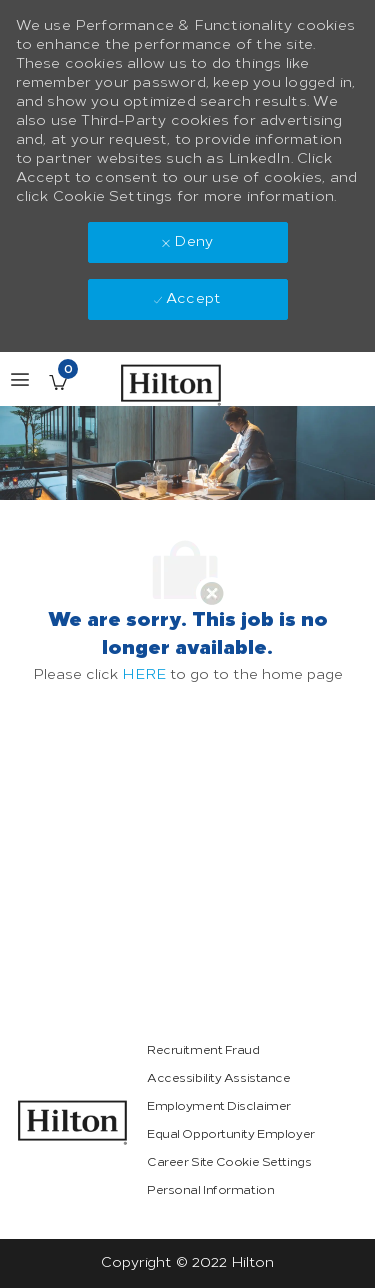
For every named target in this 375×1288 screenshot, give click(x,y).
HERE (144, 674)
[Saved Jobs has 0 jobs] (58, 382)
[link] (73, 1122)
